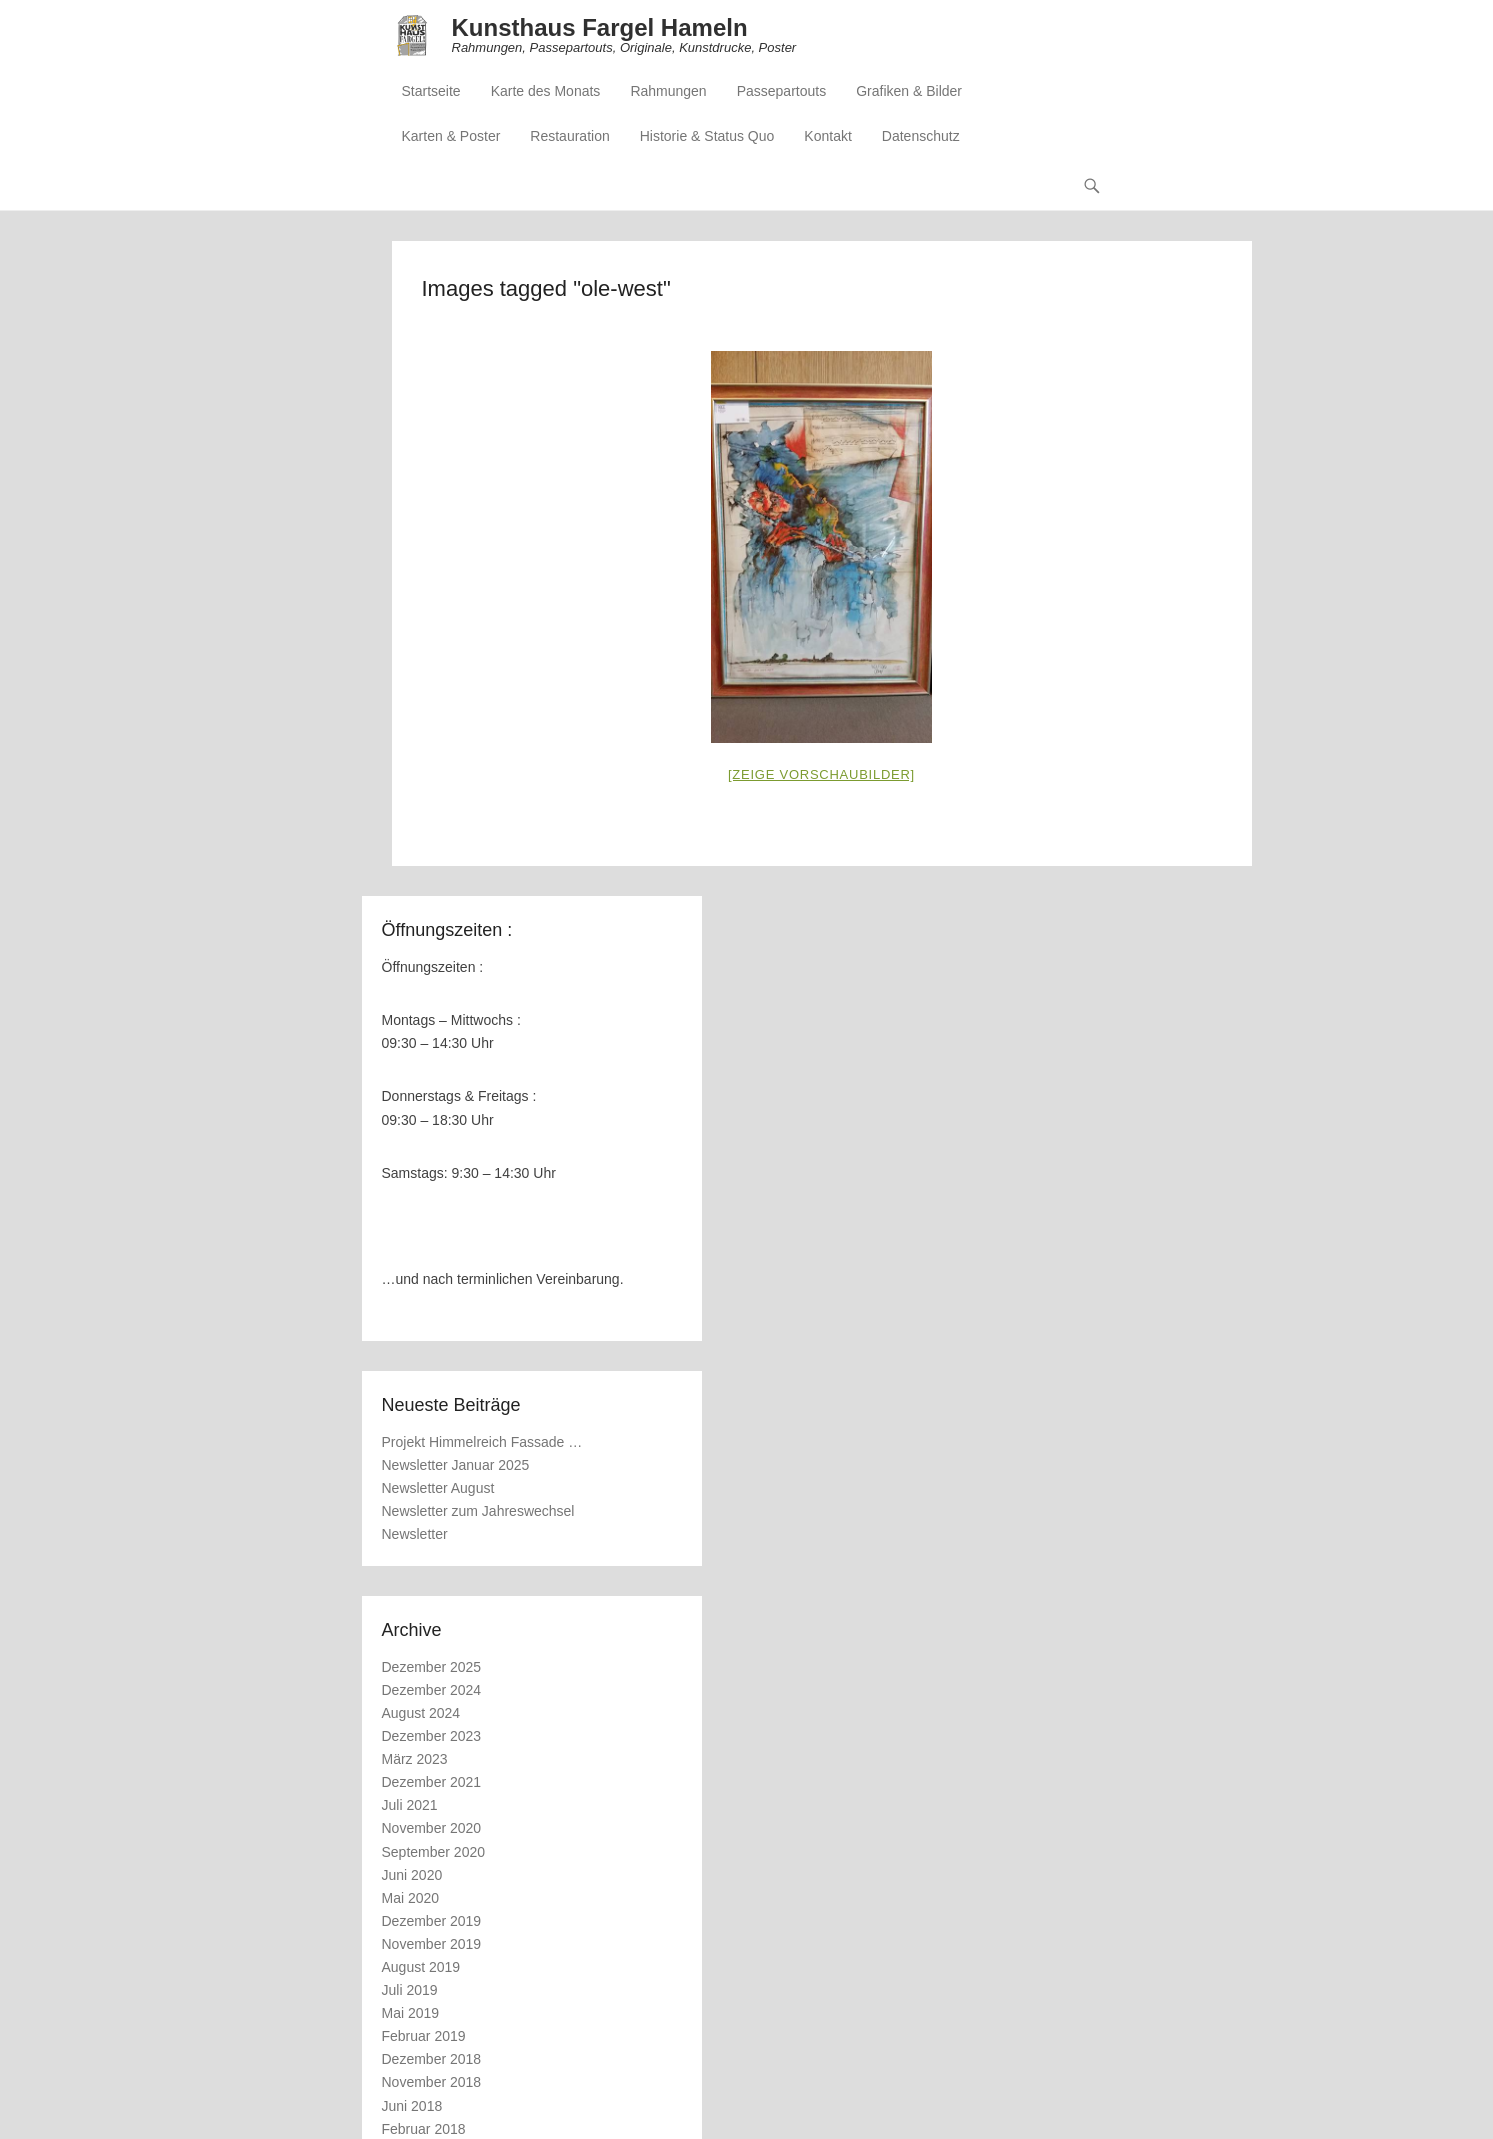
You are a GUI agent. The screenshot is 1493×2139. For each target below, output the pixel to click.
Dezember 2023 (432, 1736)
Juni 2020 (412, 1875)
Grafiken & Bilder (909, 91)
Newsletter (415, 1534)
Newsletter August (438, 1488)
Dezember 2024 (432, 1690)
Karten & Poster (451, 136)
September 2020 (434, 1852)
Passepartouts (782, 91)
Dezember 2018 (432, 2059)
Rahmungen (668, 91)
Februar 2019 (424, 2036)
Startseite (431, 91)
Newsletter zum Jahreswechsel (478, 1511)
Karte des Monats (546, 91)
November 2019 (432, 1944)
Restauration (569, 136)
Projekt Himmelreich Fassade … (482, 1442)
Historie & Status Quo (707, 136)
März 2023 (415, 1759)
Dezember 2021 (432, 1782)
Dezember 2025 (432, 1667)
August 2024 (421, 1713)
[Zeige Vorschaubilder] (821, 774)
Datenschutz (921, 136)
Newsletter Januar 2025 (456, 1465)
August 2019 (421, 1967)
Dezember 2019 (432, 1921)
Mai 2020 (411, 1898)
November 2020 (432, 1828)
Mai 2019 (411, 2013)
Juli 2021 (410, 1805)
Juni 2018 (412, 2106)
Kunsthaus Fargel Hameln (600, 27)
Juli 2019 (410, 1990)
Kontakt (827, 136)
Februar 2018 (424, 2129)
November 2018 (432, 2082)
